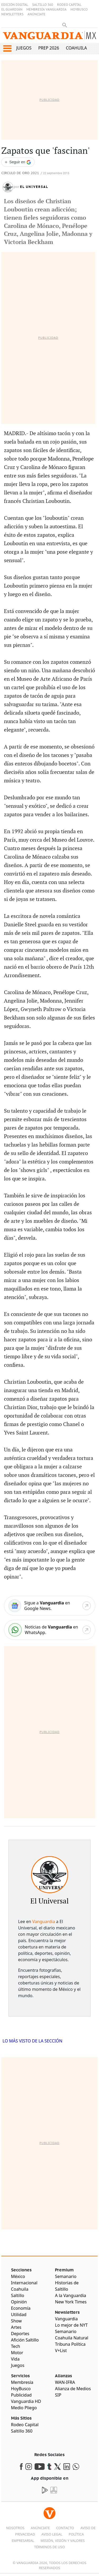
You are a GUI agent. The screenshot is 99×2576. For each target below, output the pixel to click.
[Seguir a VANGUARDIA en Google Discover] (18, 162)
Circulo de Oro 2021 (20, 173)
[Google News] (49, 1606)
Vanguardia (43, 1921)
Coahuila (76, 48)
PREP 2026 (48, 48)
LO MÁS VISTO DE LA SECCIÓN (33, 2041)
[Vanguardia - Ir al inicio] (49, 36)
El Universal (34, 187)
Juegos (23, 48)
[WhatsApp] (49, 1630)
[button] (7, 48)
